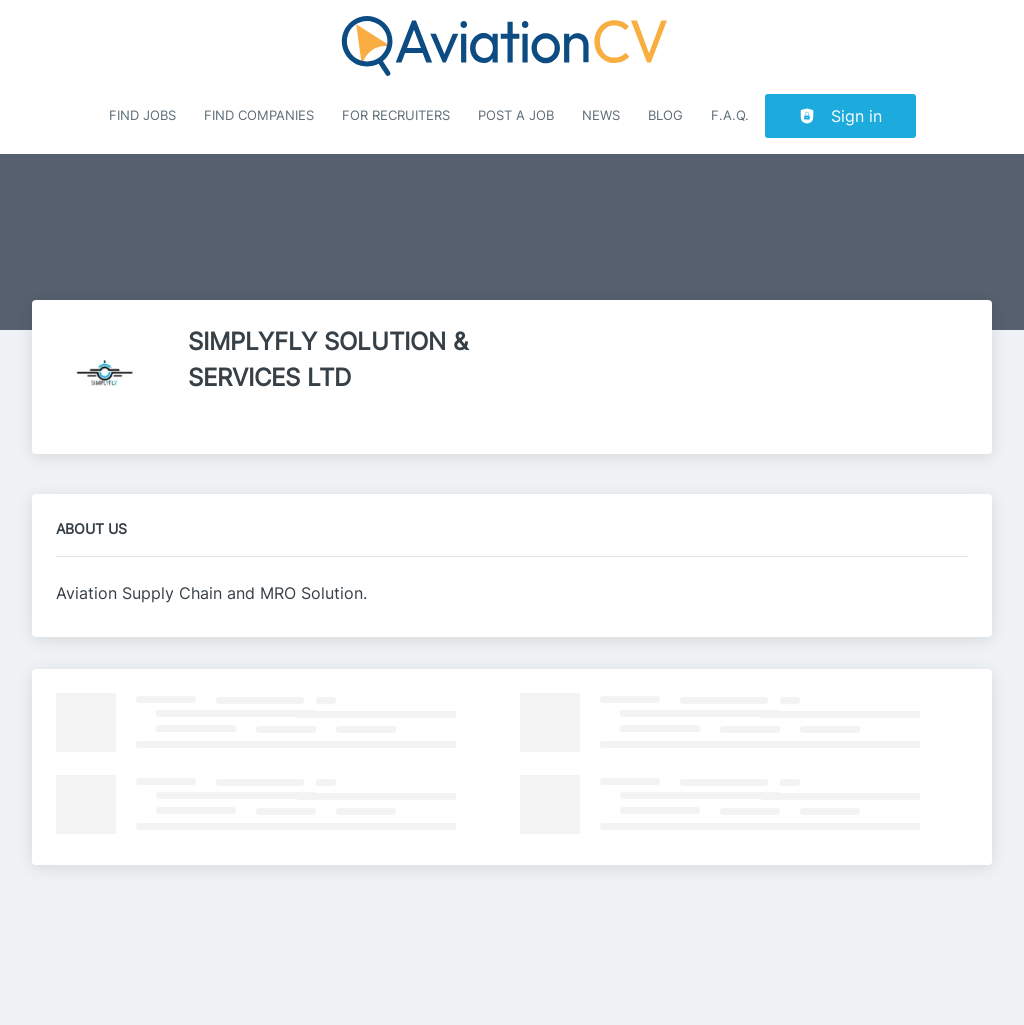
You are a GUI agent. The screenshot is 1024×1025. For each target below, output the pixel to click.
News (601, 115)
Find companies (259, 115)
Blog (665, 115)
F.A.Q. (730, 115)
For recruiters (396, 115)
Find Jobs (142, 115)
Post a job (516, 115)
